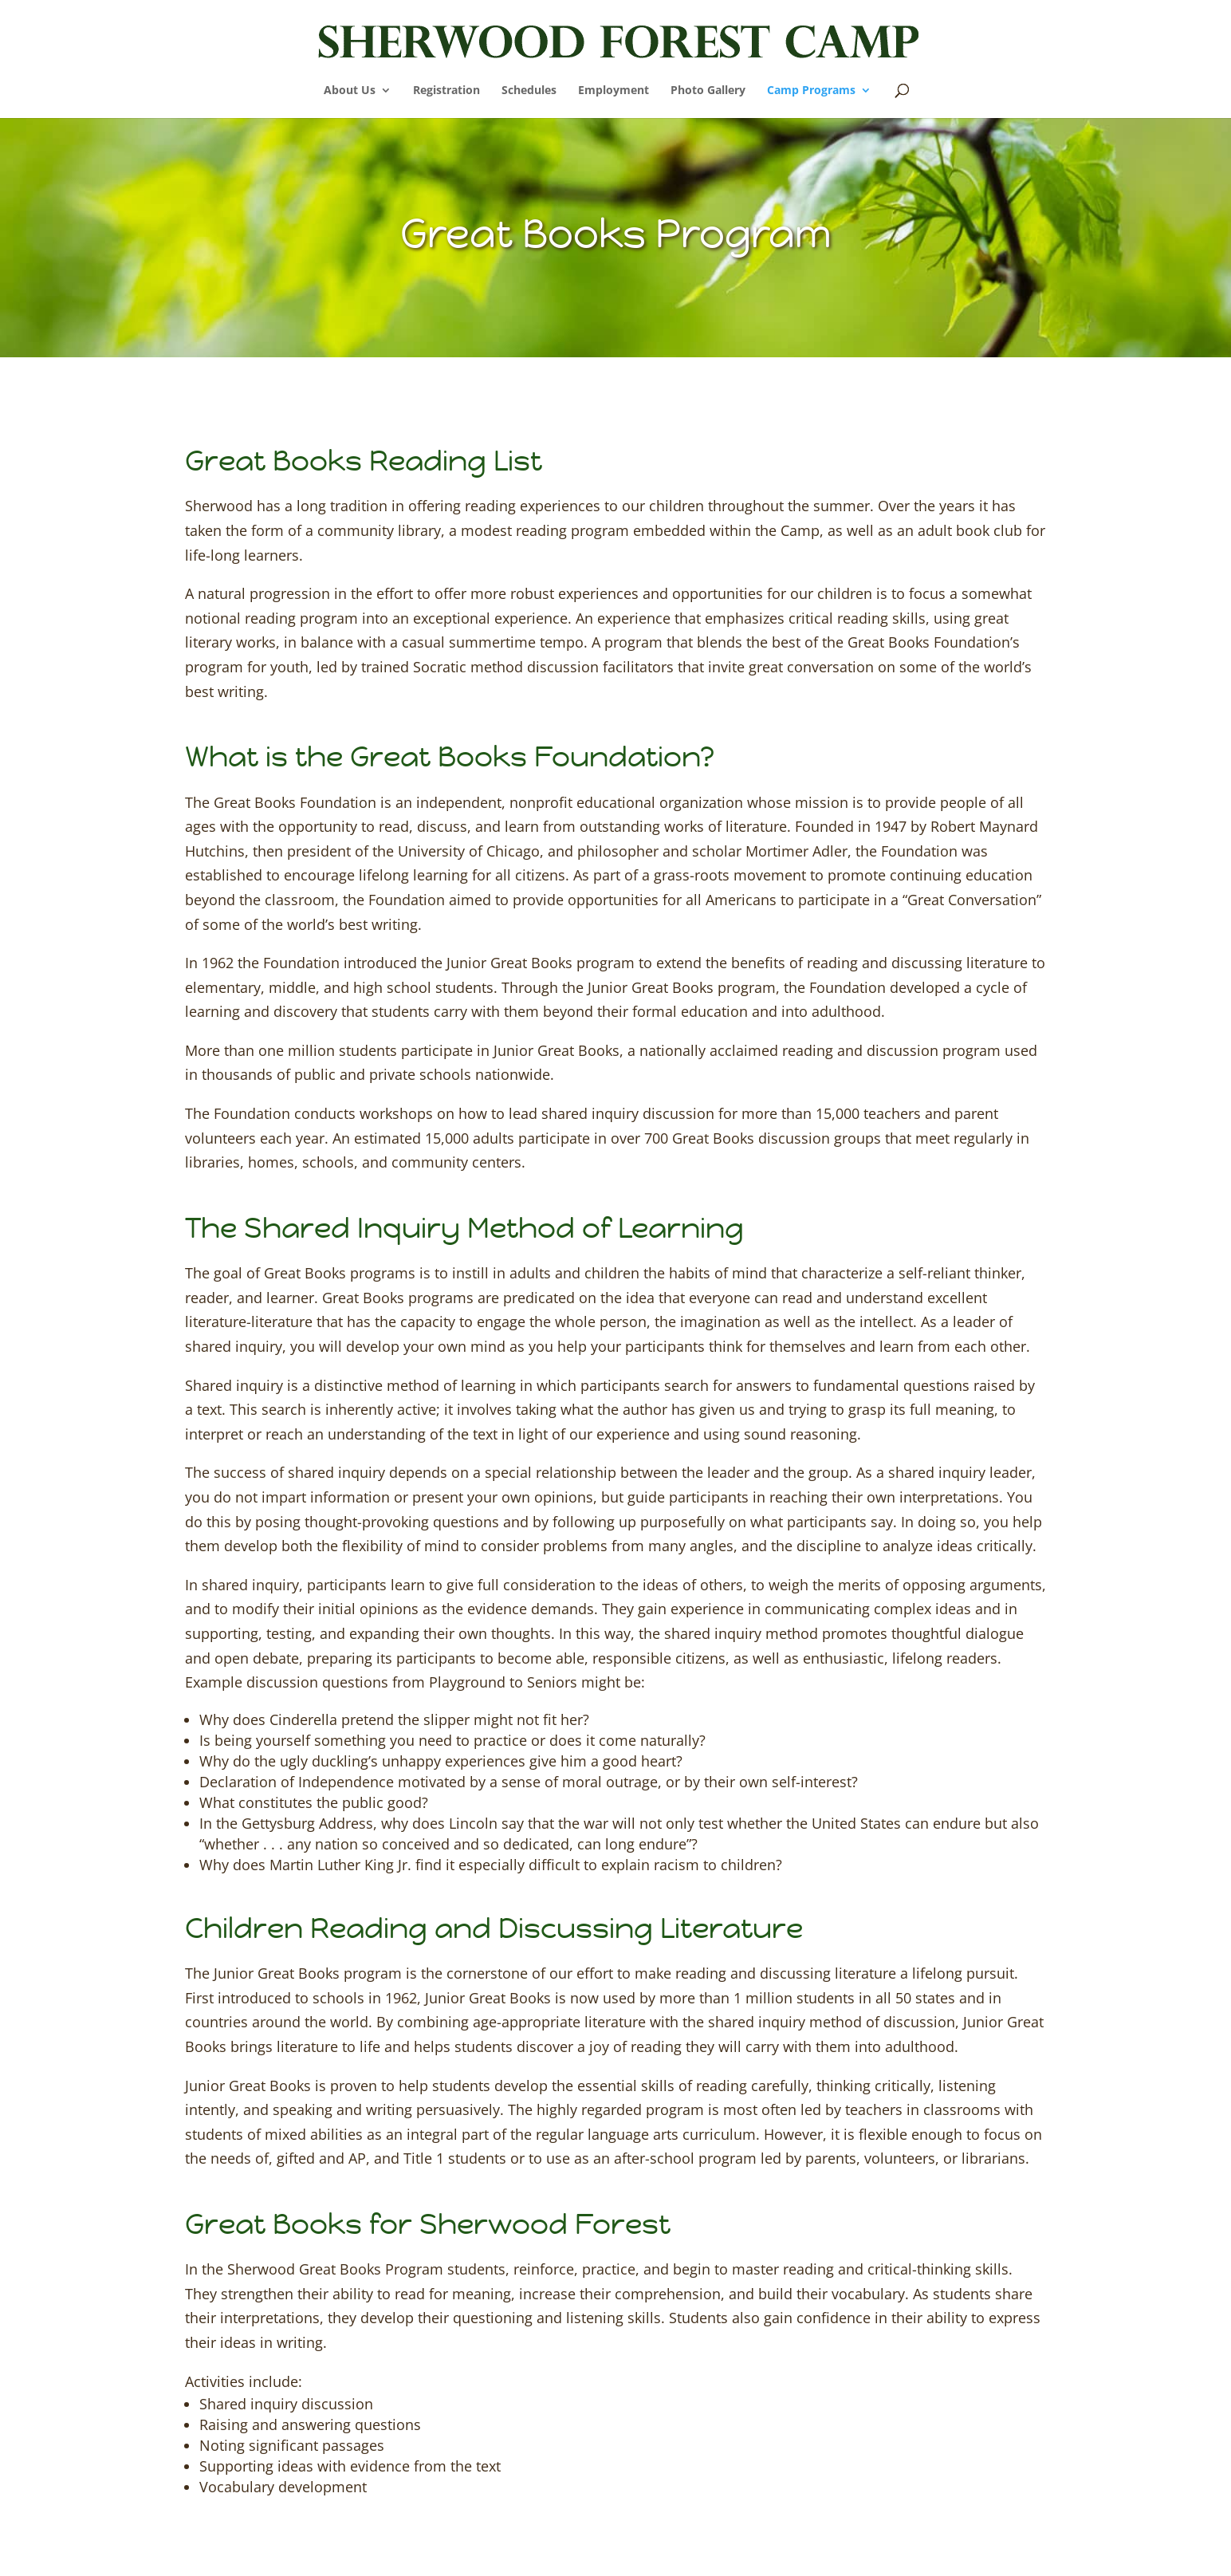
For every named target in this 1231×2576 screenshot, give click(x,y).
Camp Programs (811, 91)
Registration (446, 91)
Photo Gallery (708, 91)
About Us (350, 91)
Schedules (529, 91)
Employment (613, 91)
